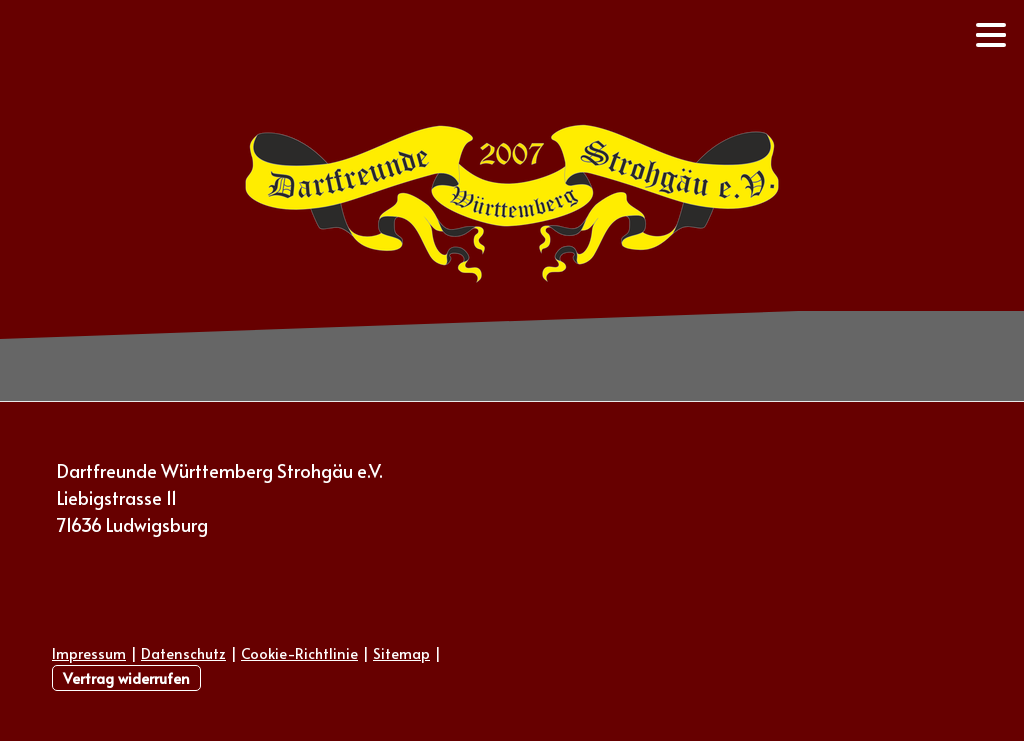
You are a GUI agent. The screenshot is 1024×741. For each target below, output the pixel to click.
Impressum (89, 653)
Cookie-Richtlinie (299, 653)
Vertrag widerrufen (126, 678)
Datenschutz (183, 653)
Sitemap (401, 653)
